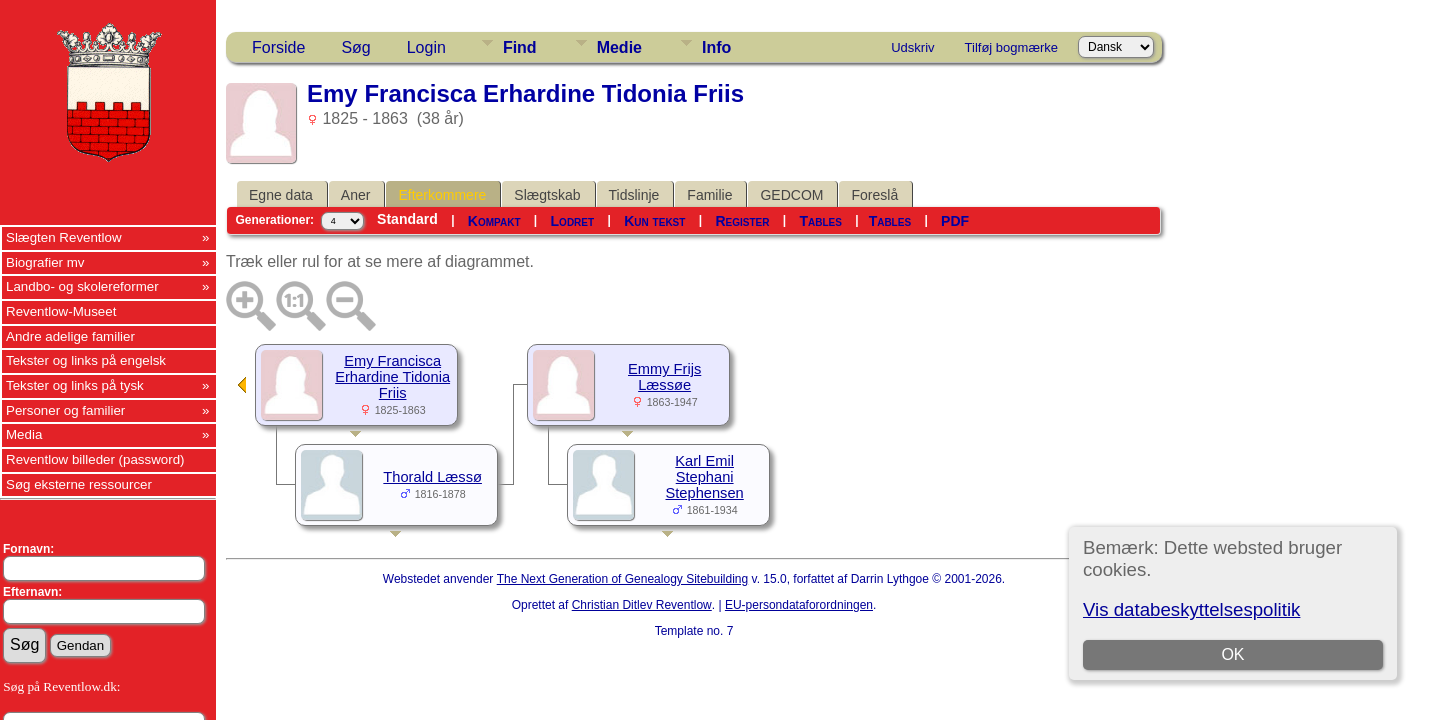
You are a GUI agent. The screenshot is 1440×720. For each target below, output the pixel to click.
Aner (356, 195)
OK (1232, 654)
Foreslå (874, 195)
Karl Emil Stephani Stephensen (705, 477)
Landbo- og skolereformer (82, 286)
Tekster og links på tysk (75, 385)
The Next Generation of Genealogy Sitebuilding (623, 579)
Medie (619, 47)
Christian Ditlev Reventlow (642, 605)
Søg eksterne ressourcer (79, 484)
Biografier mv (45, 262)
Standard (407, 219)
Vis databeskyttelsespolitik (1191, 609)
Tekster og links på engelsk (86, 360)
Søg (355, 47)
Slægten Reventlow (64, 237)
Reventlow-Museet (61, 311)
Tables (820, 221)
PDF (955, 221)
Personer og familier (65, 410)
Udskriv (912, 47)
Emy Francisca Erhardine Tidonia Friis (392, 377)
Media (24, 434)
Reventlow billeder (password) (95, 459)
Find (520, 47)
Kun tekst (654, 221)
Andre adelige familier (70, 336)
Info (716, 47)
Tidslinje (634, 195)
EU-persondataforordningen (799, 605)
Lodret (573, 221)
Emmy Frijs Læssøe (664, 377)
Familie (709, 195)
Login (426, 47)
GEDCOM (791, 195)
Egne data (281, 195)
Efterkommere (442, 195)
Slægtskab (547, 195)
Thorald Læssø (432, 477)
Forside (278, 47)
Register (742, 221)
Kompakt (494, 221)
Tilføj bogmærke (1011, 47)
